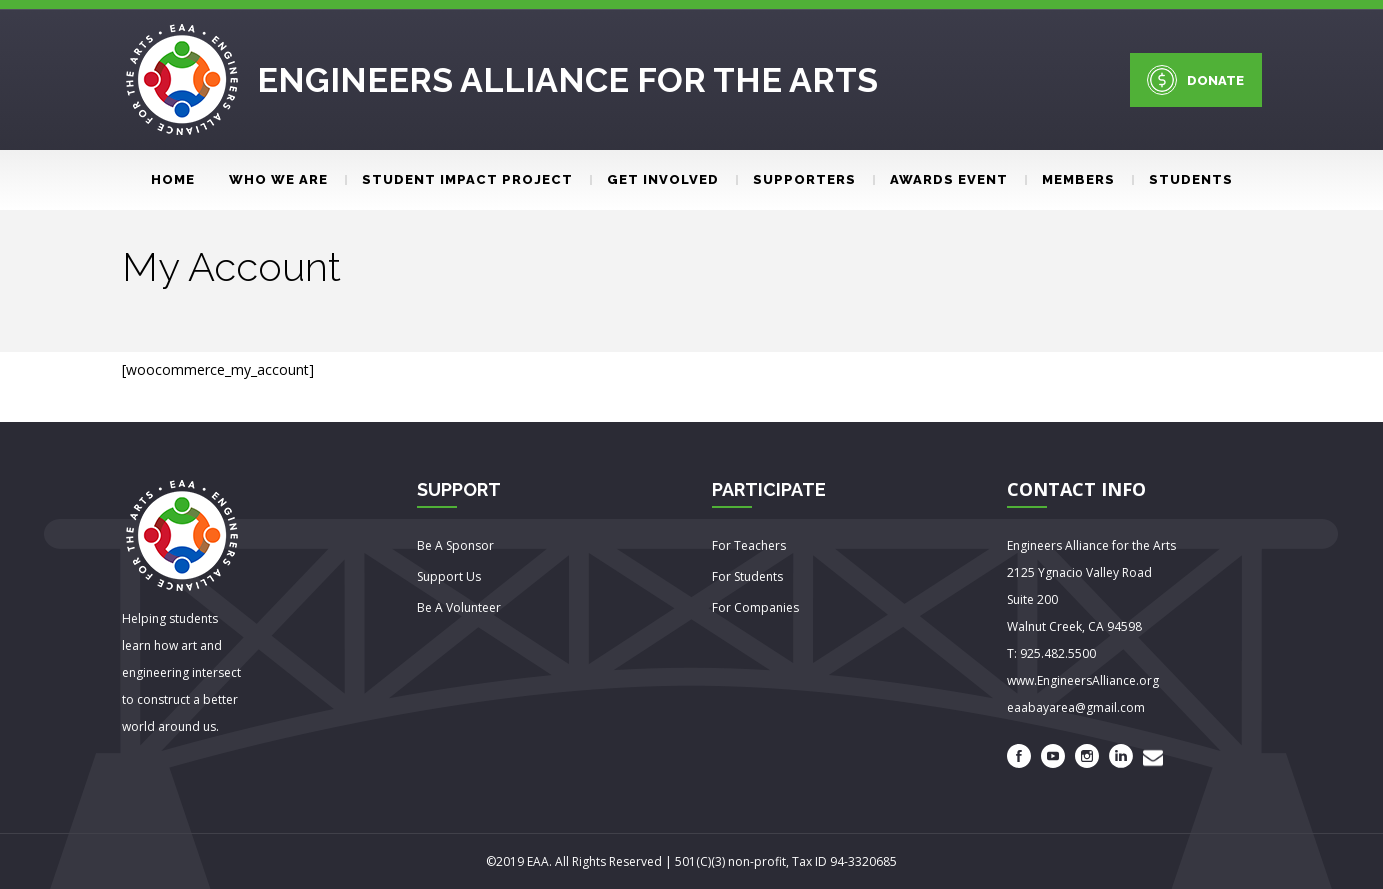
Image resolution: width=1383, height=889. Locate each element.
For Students (747, 576)
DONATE (1195, 80)
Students (1182, 179)
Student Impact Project (459, 179)
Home (173, 179)
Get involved (654, 179)
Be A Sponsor (455, 545)
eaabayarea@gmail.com (1076, 707)
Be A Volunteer (459, 607)
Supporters (796, 179)
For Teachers (749, 545)
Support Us (449, 576)
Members (1070, 179)
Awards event (940, 179)
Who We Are (278, 179)
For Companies (755, 607)
